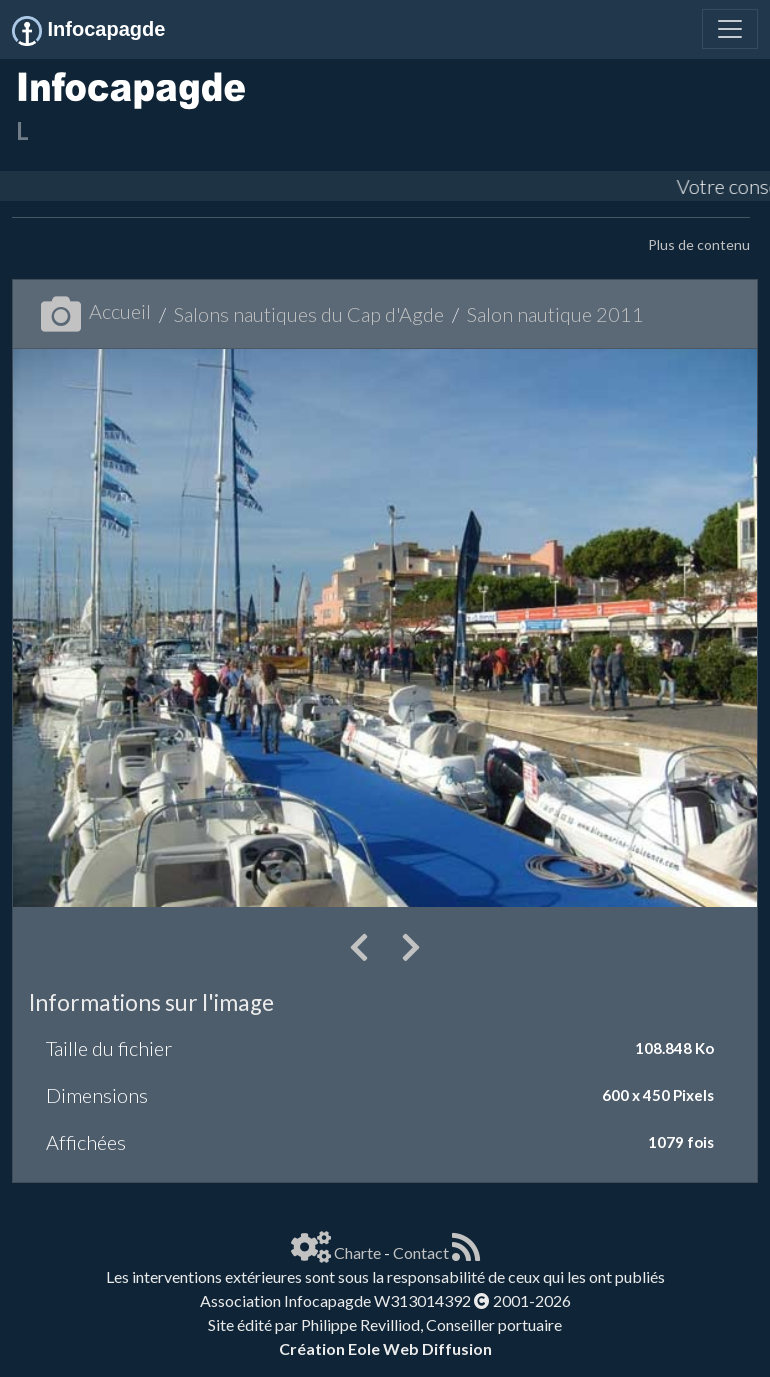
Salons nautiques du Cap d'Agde (309, 314)
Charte (357, 1252)
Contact (421, 1252)
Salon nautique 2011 (555, 314)
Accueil (96, 311)
